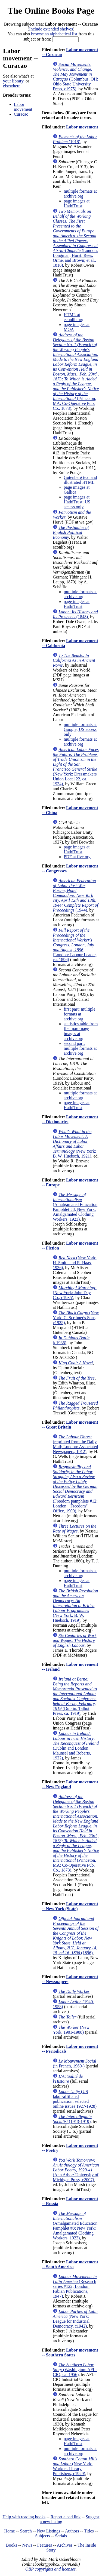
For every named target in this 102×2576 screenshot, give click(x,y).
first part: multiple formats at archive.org (79, 1014)
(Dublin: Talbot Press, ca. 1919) (75, 1696)
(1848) (75, 614)
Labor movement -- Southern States (70, 2352)
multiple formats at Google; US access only (80, 729)
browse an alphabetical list (54, 34)
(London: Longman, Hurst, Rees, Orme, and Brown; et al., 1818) (75, 238)
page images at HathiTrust (76, 203)
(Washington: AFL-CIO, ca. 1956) (75, 2369)
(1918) (75, 139)
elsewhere (11, 86)
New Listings (48, 2531)
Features (44, 2545)
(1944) (75, 895)
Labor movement (23, 107)
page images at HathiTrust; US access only (77, 502)
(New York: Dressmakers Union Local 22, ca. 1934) (76, 766)
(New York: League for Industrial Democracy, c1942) (75, 2318)
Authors (72, 2531)
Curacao (21, 114)
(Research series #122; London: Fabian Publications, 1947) (75, 2286)
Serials (61, 2536)
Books (11, 2545)
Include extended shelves (51, 29)
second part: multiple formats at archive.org (80, 1048)
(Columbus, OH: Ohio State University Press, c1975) (75, 76)
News (27, 2545)
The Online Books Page (51, 11)
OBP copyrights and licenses (50, 2569)
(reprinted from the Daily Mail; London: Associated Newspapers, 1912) (75, 1444)
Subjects (42, 2536)
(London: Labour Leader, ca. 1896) (75, 945)
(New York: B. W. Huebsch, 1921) (74, 1143)
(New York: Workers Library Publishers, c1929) (75, 2466)
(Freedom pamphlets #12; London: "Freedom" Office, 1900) (75, 1488)
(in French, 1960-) (74, 2063)
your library (13, 81)
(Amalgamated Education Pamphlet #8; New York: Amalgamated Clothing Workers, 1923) (75, 1206)
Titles (89, 2531)
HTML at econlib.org (73, 317)
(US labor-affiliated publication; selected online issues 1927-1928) (75, 2099)
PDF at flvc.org (77, 856)
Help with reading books (23, 2517)
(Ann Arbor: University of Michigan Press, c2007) (76, 2170)
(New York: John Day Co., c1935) (75, 1292)
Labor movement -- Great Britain (70, 1424)
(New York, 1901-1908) (71, 2030)
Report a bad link (66, 2517)
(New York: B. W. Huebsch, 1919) (75, 1606)
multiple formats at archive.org (80, 193)
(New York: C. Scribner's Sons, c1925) (76, 1317)
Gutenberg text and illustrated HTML (80, 480)
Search (26, 2531)
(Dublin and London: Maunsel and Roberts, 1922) (76, 1745)
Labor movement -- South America (70, 2264)
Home (9, 2531)
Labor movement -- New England (70, 1784)
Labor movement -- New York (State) (70, 1906)
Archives (65, 2545)
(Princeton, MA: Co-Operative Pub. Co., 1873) (76, 372)
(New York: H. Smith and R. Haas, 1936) (75, 1262)
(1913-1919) (72, 2119)
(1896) (75, 1935)
